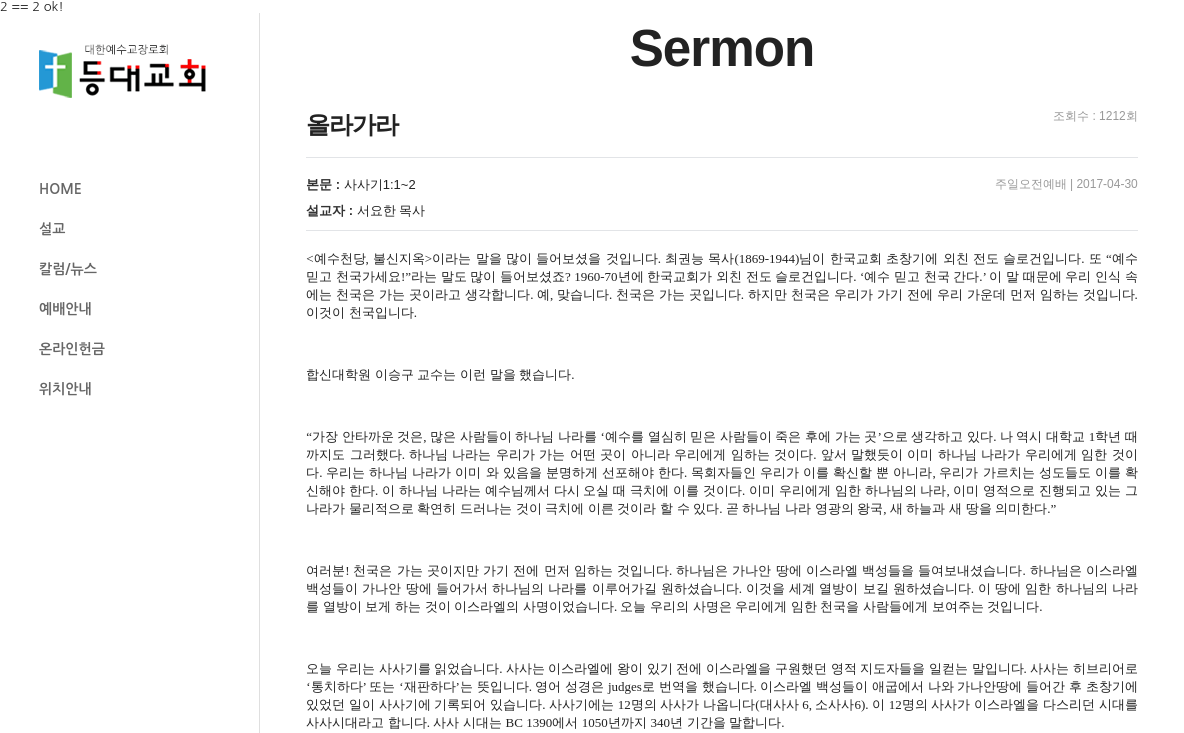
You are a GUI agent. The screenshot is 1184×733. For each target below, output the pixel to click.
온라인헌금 (72, 349)
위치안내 (65, 389)
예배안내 (65, 309)
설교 (52, 229)
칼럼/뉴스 (68, 269)
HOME (60, 189)
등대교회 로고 (131, 71)
